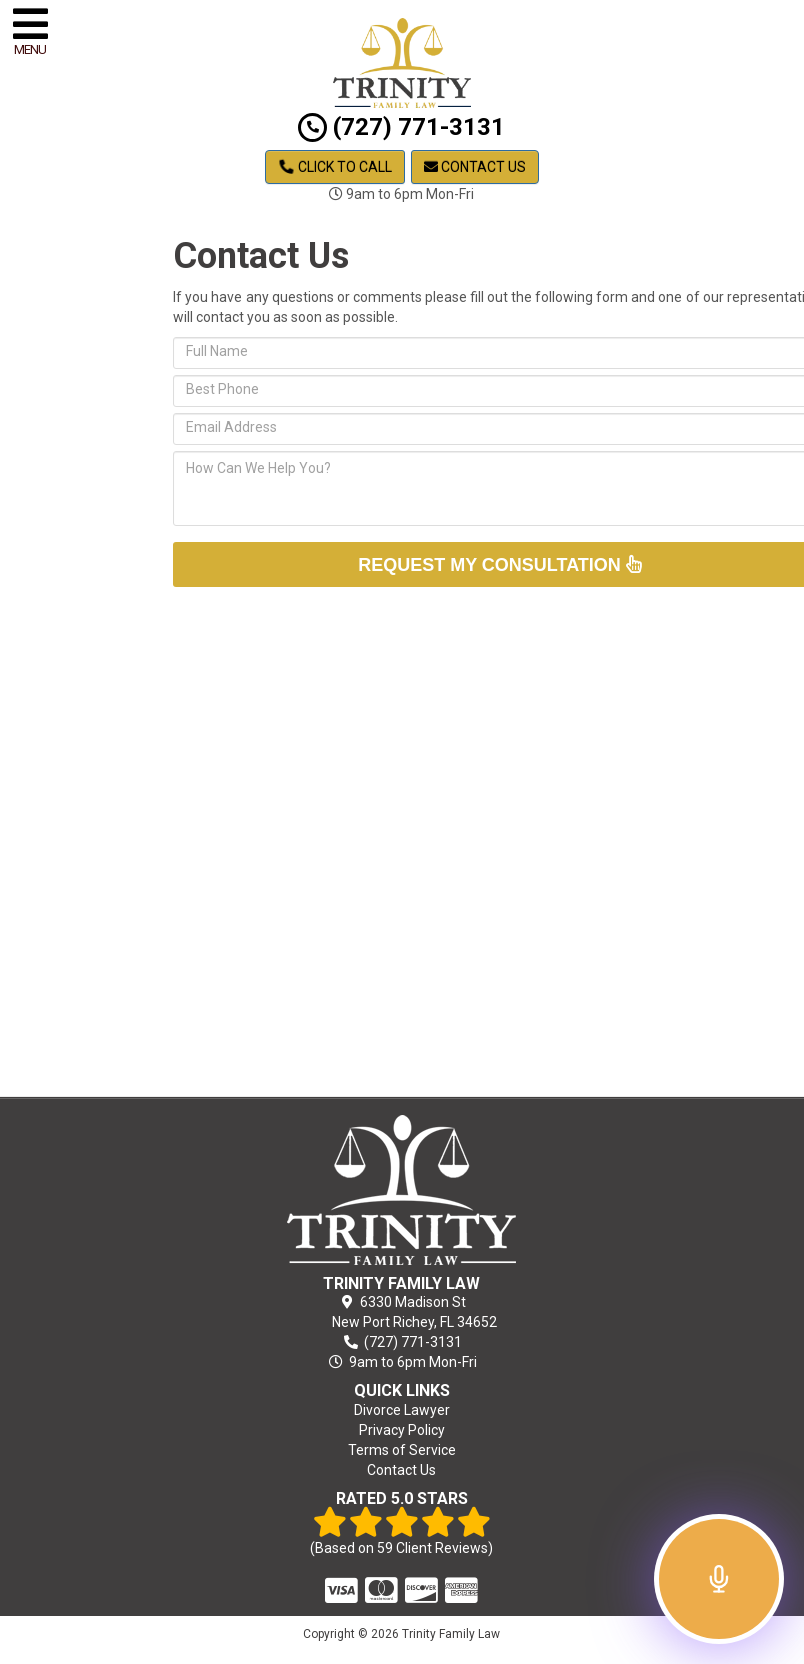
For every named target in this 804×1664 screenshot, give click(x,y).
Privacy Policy (402, 1430)
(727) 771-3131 (401, 127)
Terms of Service (402, 1450)
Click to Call (335, 167)
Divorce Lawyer (402, 1410)
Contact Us (475, 167)
